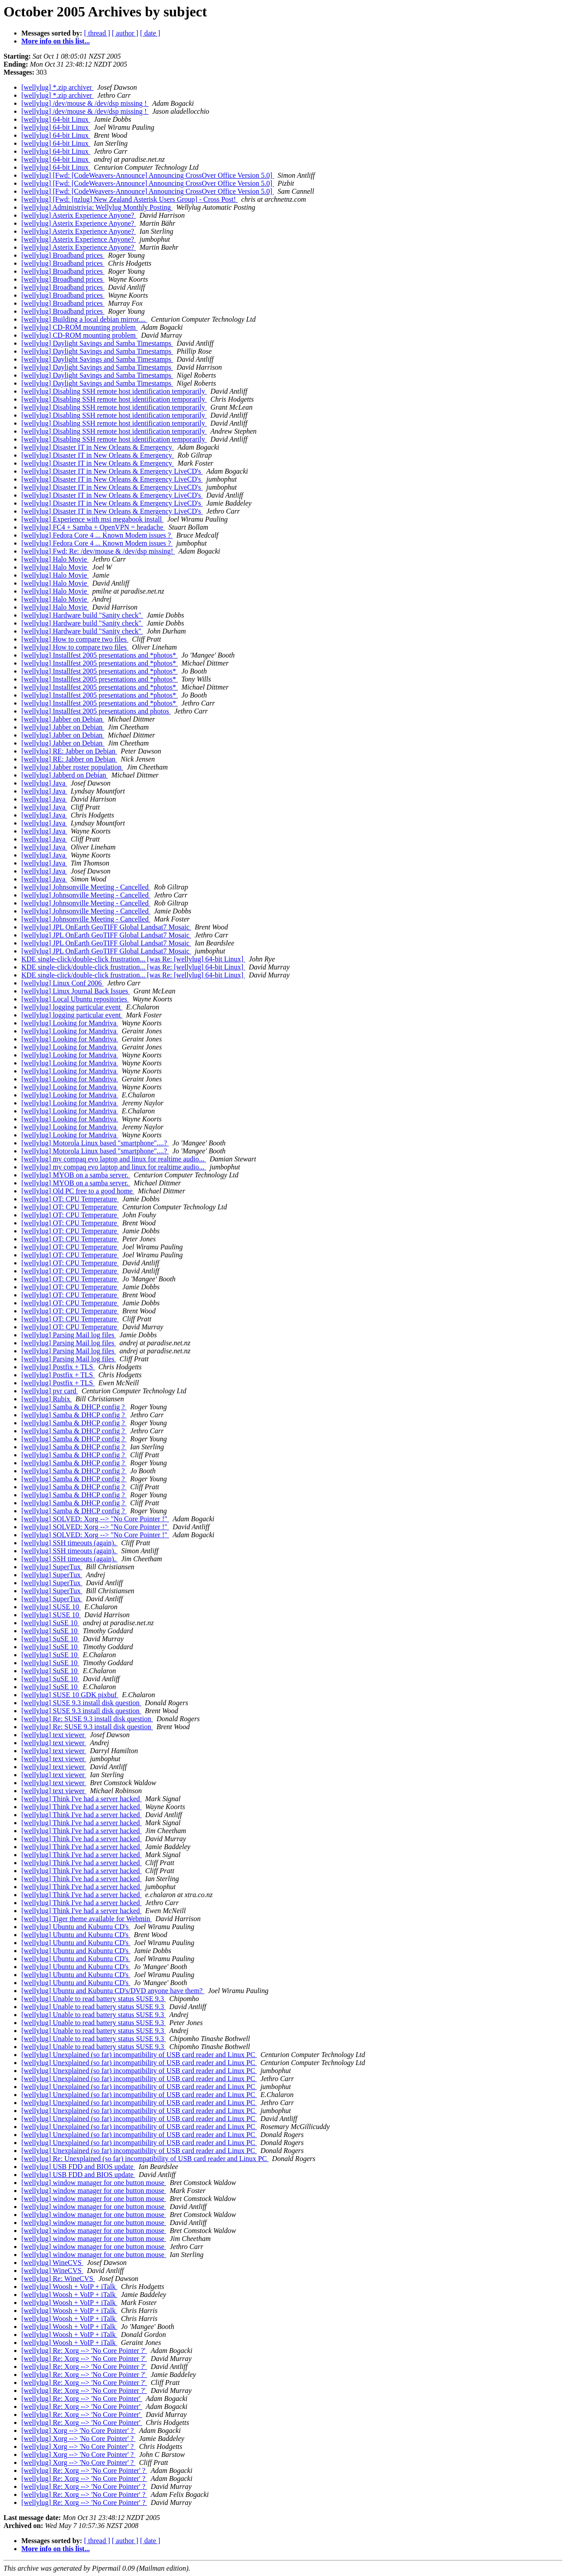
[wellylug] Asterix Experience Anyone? (78, 215)
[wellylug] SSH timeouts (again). (69, 1543)
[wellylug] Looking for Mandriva (69, 1023)
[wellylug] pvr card (49, 1391)
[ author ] (125, 33)
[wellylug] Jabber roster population (72, 767)
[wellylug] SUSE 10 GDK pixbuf (69, 1695)
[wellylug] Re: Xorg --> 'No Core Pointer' (81, 2398)
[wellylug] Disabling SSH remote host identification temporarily (114, 391)
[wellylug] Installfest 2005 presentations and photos (96, 711)
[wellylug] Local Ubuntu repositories (75, 999)
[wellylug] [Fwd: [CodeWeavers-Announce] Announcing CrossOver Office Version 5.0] (147, 175)
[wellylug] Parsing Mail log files (68, 1335)
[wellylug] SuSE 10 (50, 1623)
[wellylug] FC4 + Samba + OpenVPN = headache (93, 527)
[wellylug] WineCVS (52, 2262)
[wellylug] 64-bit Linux (55, 119)
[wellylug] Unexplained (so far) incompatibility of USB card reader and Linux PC (139, 2054)
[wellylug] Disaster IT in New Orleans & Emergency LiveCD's (112, 471)
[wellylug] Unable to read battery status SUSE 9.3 (93, 1998)
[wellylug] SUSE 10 (51, 1607)
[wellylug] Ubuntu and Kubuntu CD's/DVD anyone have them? (113, 1990)
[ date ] (150, 33)
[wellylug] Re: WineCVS (58, 2278)
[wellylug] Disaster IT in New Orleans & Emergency (97, 447)
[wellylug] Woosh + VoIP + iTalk (69, 2286)
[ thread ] (97, 33)
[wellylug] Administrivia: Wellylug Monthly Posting (97, 207)
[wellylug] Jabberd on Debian (64, 775)
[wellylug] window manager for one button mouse (93, 2182)
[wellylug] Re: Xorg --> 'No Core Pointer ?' (84, 2350)
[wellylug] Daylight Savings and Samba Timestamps (97, 343)
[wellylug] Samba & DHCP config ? (74, 1407)
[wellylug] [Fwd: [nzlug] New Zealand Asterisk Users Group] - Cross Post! (129, 199)
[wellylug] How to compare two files (74, 639)
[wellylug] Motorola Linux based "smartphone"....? (95, 1143)
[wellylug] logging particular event (71, 1007)
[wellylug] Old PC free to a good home (77, 1191)
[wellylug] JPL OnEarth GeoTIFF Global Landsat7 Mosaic (106, 927)
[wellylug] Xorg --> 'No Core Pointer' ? (78, 2430)
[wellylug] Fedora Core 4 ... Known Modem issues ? (97, 535)
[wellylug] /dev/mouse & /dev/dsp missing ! (85, 103)
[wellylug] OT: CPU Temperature (70, 1199)
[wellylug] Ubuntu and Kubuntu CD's (75, 1926)
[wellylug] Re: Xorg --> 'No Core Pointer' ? (84, 2470)
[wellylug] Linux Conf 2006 (62, 983)
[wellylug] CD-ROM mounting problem (79, 327)
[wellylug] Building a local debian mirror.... (84, 319)
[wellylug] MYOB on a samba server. (75, 1175)
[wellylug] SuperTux (51, 1567)
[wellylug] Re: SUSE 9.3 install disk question (87, 1719)
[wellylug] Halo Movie (55, 559)
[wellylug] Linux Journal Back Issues (75, 991)
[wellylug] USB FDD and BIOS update (78, 2166)
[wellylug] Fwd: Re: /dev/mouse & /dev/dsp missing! (98, 551)
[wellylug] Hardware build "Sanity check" (82, 615)
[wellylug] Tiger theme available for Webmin (86, 1918)
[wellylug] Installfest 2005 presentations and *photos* (99, 655)
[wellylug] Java (44, 783)
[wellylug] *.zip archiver (57, 87)
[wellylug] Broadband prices (62, 255)
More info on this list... (55, 41)
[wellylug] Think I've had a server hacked (81, 1798)
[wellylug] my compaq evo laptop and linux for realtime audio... (113, 1159)
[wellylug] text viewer (53, 1735)
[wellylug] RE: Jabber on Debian (69, 751)
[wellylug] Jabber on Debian (62, 719)
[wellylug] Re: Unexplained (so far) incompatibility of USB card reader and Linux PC (145, 2158)
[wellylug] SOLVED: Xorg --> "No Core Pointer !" (95, 1519)
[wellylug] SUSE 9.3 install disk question (81, 1703)
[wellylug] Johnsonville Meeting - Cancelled (85, 887)
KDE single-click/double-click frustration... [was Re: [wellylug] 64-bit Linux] (133, 959)
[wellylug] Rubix (46, 1399)
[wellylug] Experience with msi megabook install (92, 519)
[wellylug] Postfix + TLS (58, 1367)
